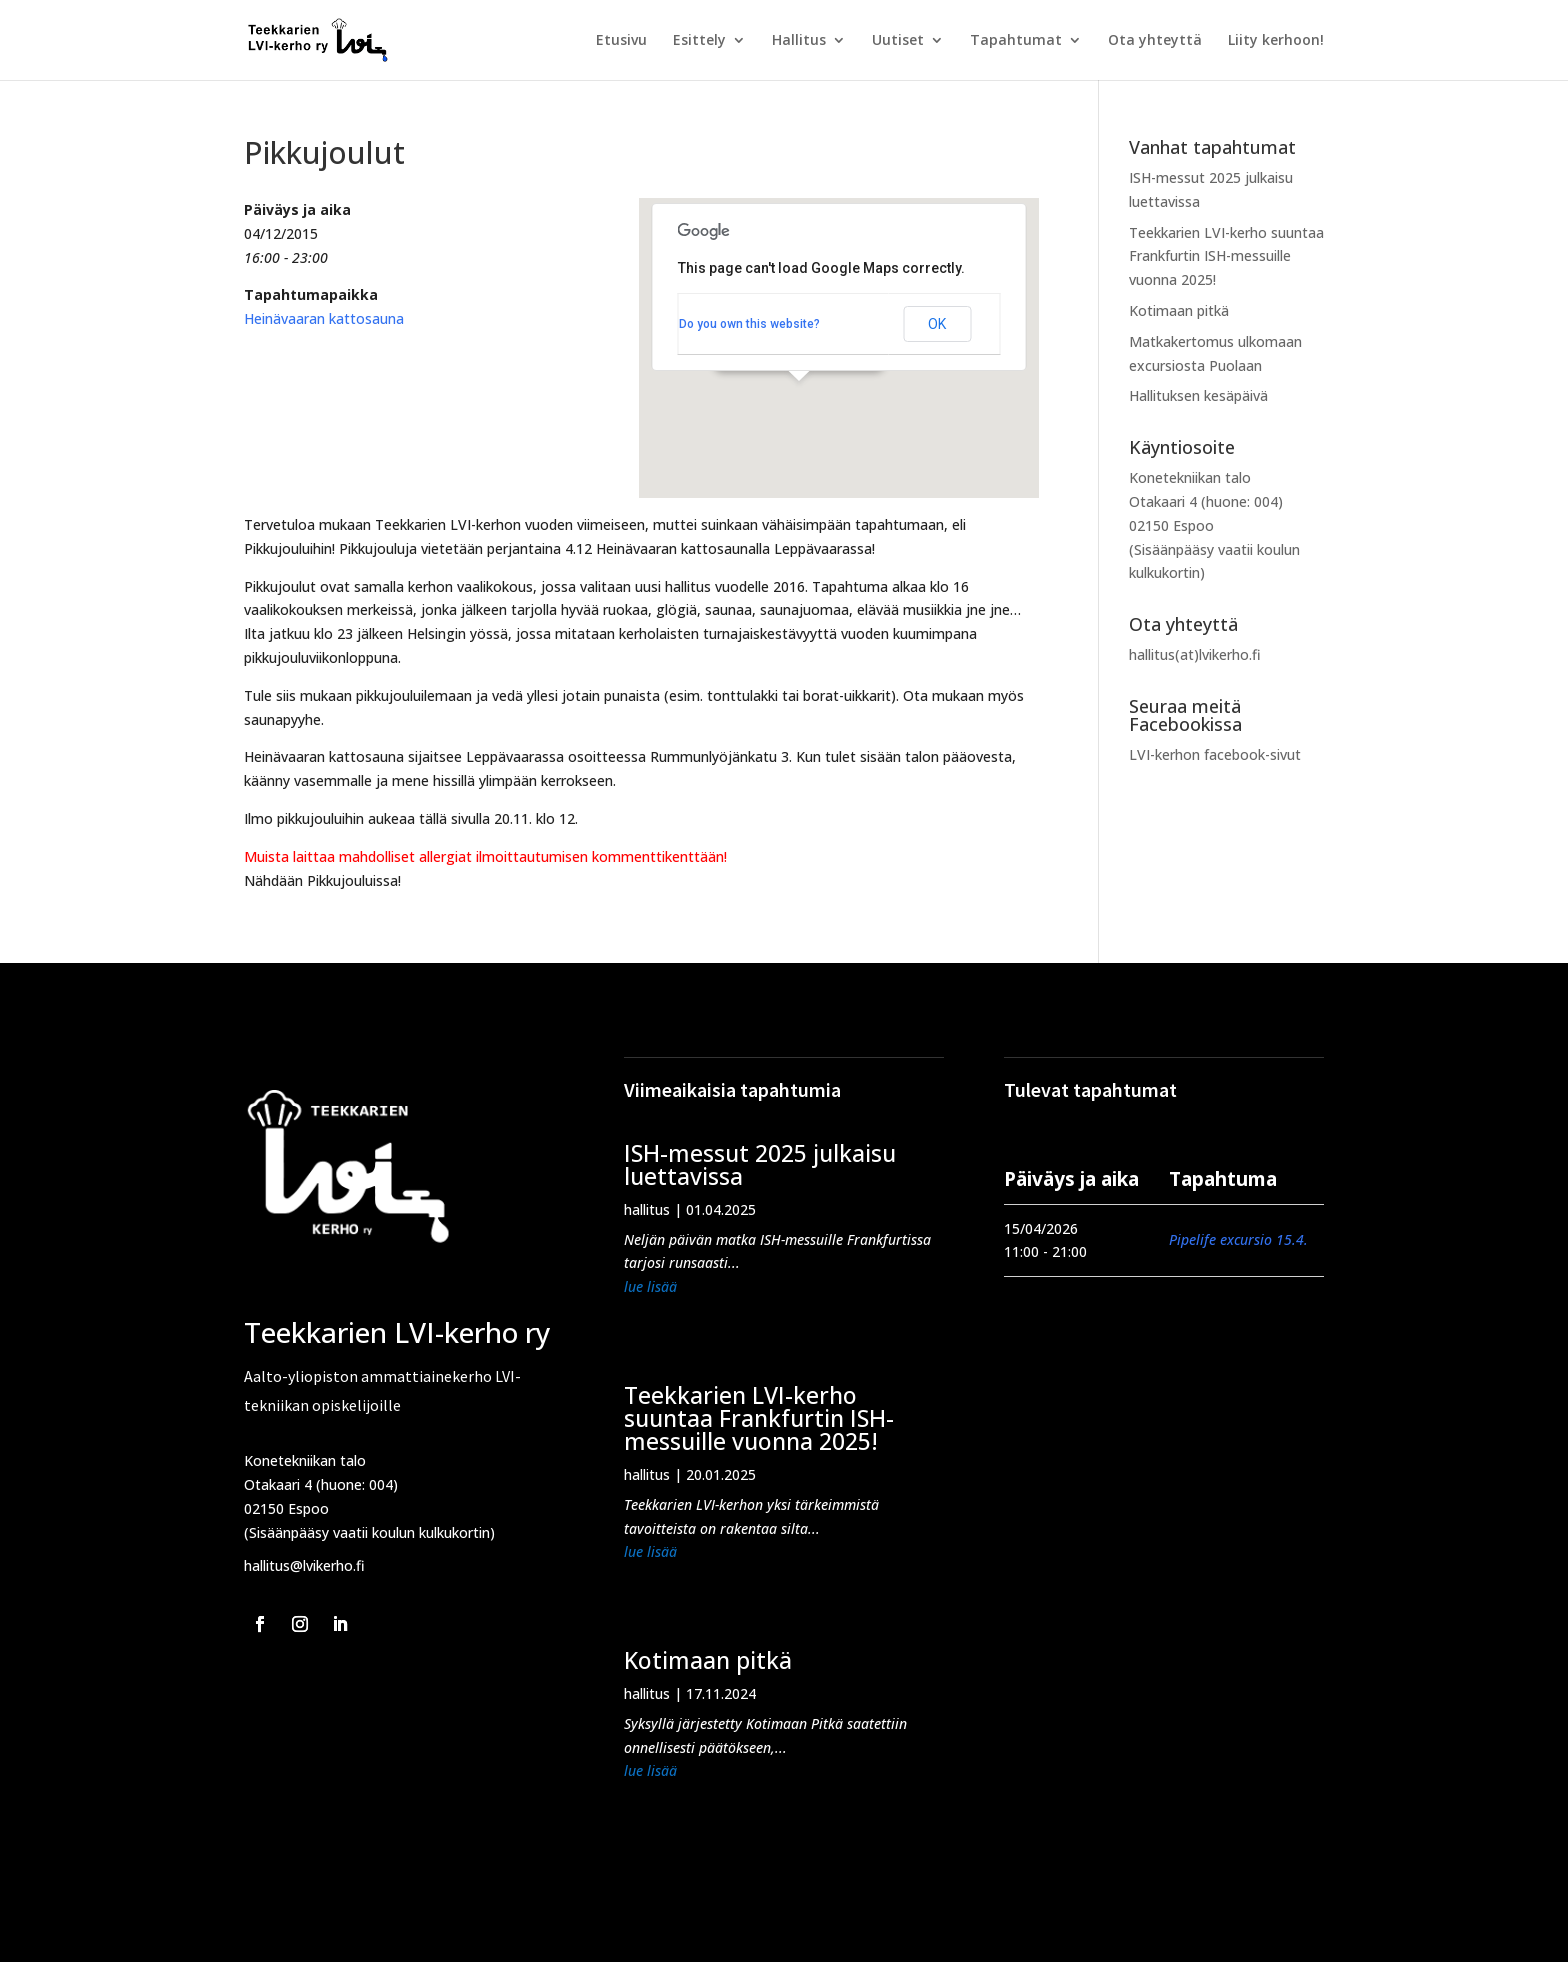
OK (937, 324)
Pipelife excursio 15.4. (1238, 1239)
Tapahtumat (1016, 41)
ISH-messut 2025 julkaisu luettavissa (760, 1164)
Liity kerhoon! (1276, 41)
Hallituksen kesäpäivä (1198, 395)
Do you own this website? (749, 324)
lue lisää (650, 1286)
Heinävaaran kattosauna (324, 318)
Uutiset (898, 41)
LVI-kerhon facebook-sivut (1215, 754)
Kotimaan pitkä (1179, 310)
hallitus (647, 1209)
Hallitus (799, 41)
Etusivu (621, 41)
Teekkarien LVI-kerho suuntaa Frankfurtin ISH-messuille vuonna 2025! (1226, 256)
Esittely (699, 41)
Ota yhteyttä (1155, 41)
